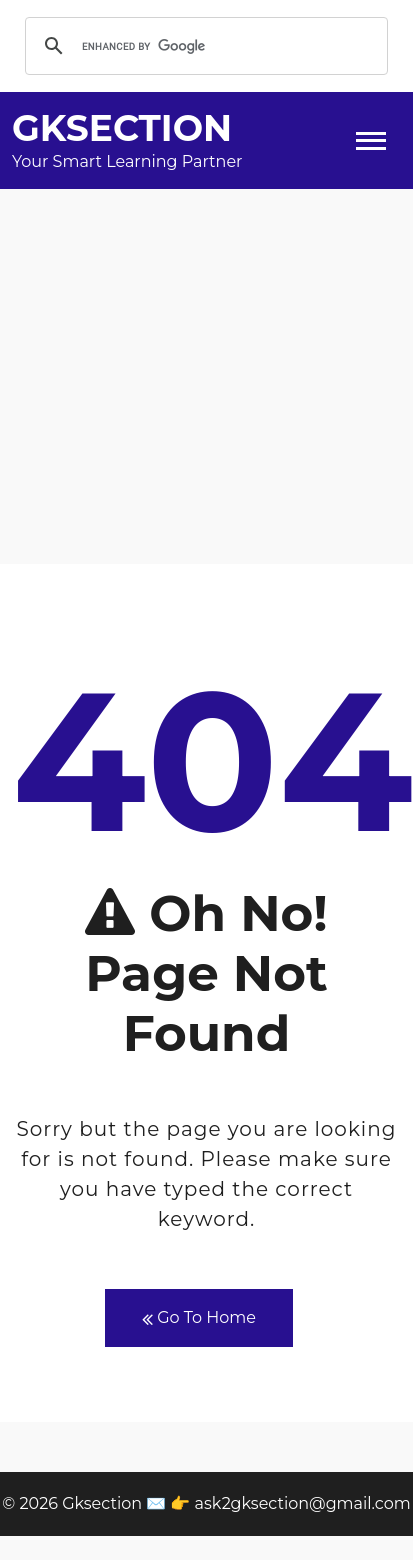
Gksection (122, 128)
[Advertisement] (206, 376)
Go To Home (199, 1318)
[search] (203, 46)
